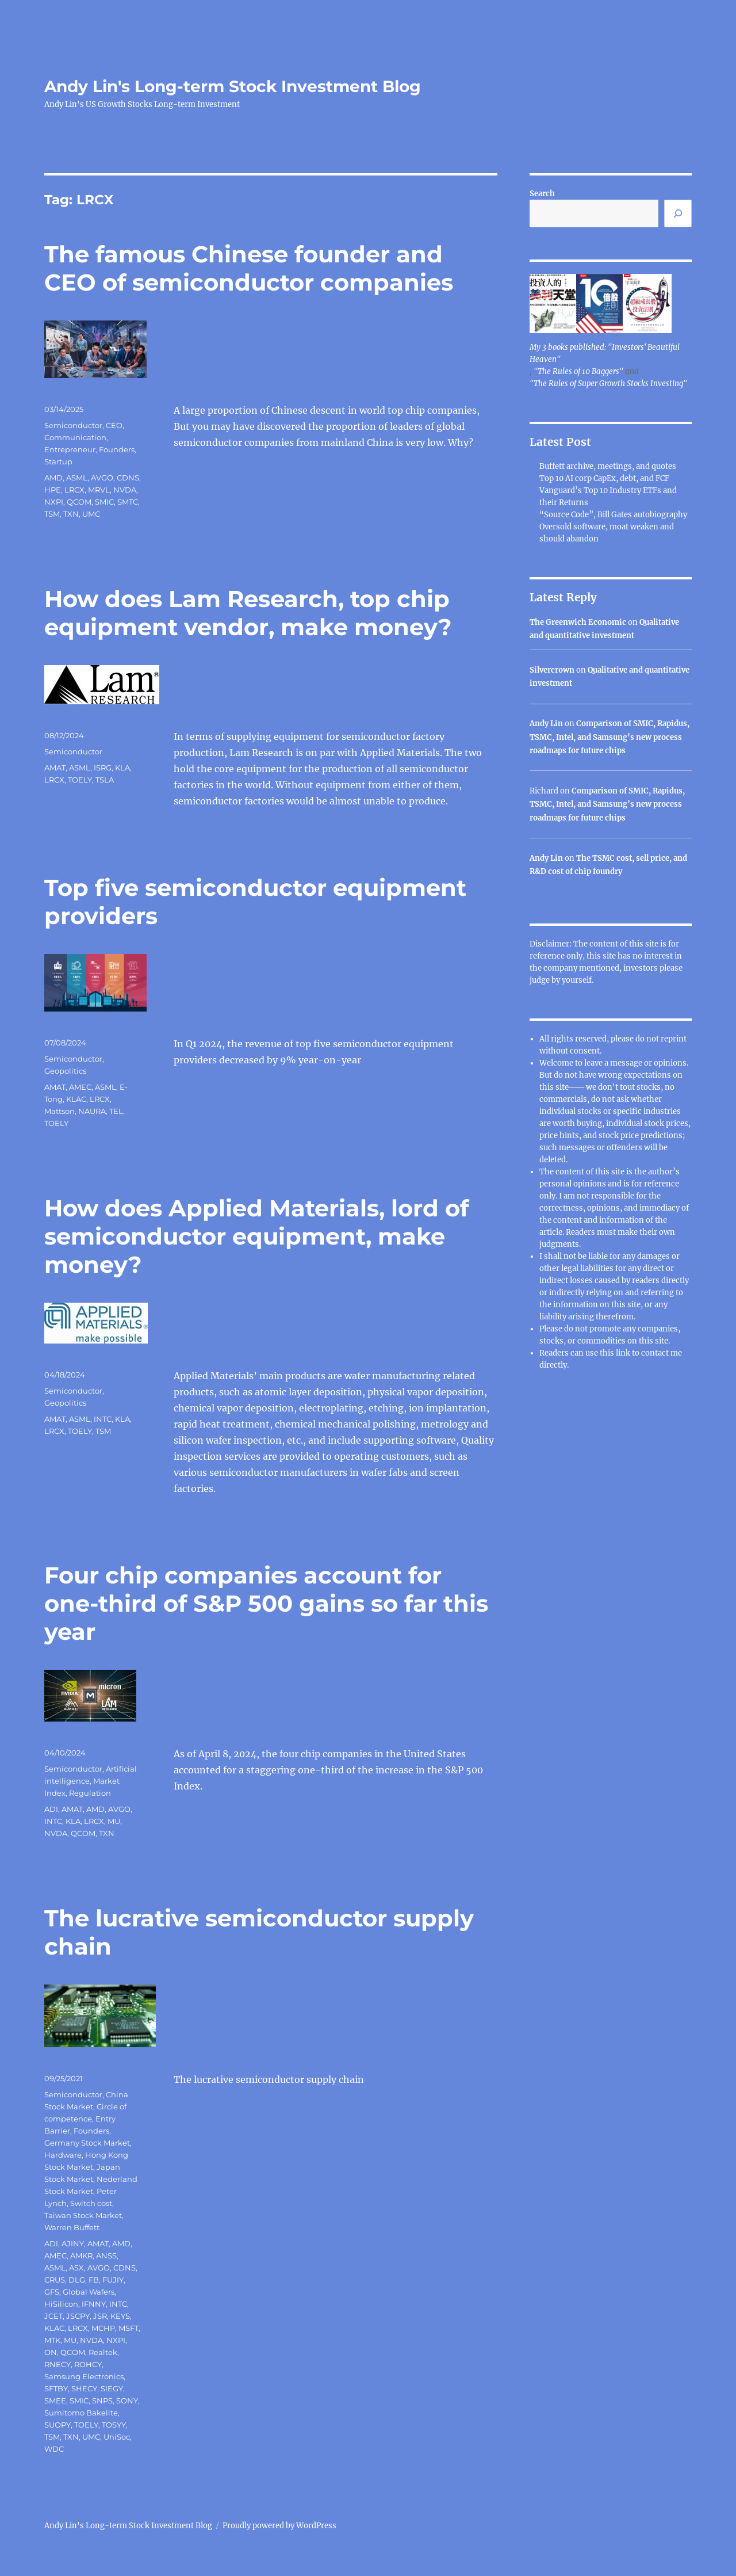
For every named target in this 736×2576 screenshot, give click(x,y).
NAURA (92, 1111)
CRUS (54, 2279)
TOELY (80, 779)
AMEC (80, 1087)
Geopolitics (65, 1070)
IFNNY (94, 2303)
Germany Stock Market (87, 2142)
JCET (53, 2316)
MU (114, 1821)
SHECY (84, 2388)
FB (94, 2279)
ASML (76, 477)
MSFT (128, 2328)
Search (542, 194)
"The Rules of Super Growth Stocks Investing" (608, 383)
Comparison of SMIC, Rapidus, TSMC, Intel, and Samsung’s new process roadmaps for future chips (609, 737)
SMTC (127, 501)
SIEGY (112, 2388)
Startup (58, 461)
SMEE (55, 2400)
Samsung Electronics (84, 2376)
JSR (100, 2316)
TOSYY (114, 2424)
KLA (122, 767)
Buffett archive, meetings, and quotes (607, 466)
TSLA (104, 779)
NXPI (53, 501)
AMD (53, 477)
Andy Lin (546, 723)
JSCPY (78, 2316)
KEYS (120, 2316)
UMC (91, 513)
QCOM (79, 501)
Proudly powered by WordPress (279, 2526)
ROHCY (88, 2364)
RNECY (57, 2364)
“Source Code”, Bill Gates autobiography (613, 515)
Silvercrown (552, 670)
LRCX (74, 489)
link (624, 1353)
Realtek (103, 2352)
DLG (76, 2279)
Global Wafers (88, 2291)
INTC (103, 1419)
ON (50, 2352)
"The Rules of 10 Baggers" (578, 371)
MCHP (103, 2328)
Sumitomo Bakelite (81, 2412)
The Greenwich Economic (578, 622)
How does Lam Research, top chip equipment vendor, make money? (248, 613)
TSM (52, 513)
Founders (117, 449)
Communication (75, 437)
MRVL (99, 489)
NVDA (124, 489)
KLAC (76, 1099)
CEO (114, 425)
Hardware (63, 2154)
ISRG (103, 767)
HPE (52, 489)
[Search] (678, 213)
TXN (71, 513)
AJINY (73, 2243)
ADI (51, 1809)
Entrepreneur (69, 449)
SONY (127, 2400)
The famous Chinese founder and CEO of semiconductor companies (248, 268)
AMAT (55, 767)
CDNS (128, 477)
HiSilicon (61, 2303)
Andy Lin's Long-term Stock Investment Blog (232, 86)
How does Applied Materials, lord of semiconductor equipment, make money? (256, 1236)
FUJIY (113, 2279)
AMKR (81, 2255)
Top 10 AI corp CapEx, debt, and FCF (604, 478)
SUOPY (57, 2424)
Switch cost (91, 2203)
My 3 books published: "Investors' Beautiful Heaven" (605, 353)
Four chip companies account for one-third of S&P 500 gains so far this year (266, 1603)
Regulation (90, 1793)
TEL (116, 1111)
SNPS (102, 2400)
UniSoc (116, 2436)
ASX (76, 2267)
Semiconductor (73, 425)
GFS (51, 2291)
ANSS (106, 2255)
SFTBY (56, 2388)
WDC (54, 2448)
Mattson (59, 1111)
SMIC (104, 501)
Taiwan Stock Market (83, 2215)
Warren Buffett (71, 2227)
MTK (52, 2340)
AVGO (102, 477)
